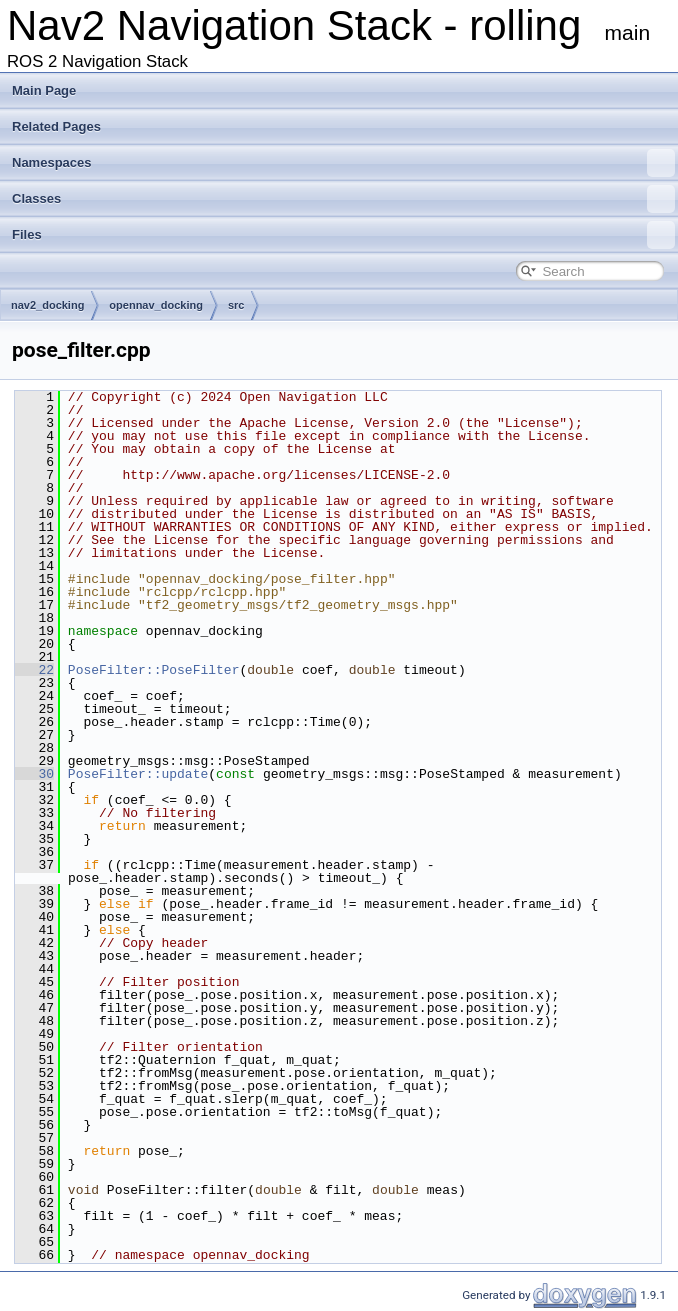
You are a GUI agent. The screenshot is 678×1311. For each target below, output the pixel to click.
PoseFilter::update (138, 774)
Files (343, 235)
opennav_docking (156, 305)
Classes (343, 199)
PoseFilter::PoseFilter (154, 670)
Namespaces (343, 163)
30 (34, 774)
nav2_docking (47, 305)
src (236, 305)
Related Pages (56, 126)
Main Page (44, 90)
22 (34, 670)
